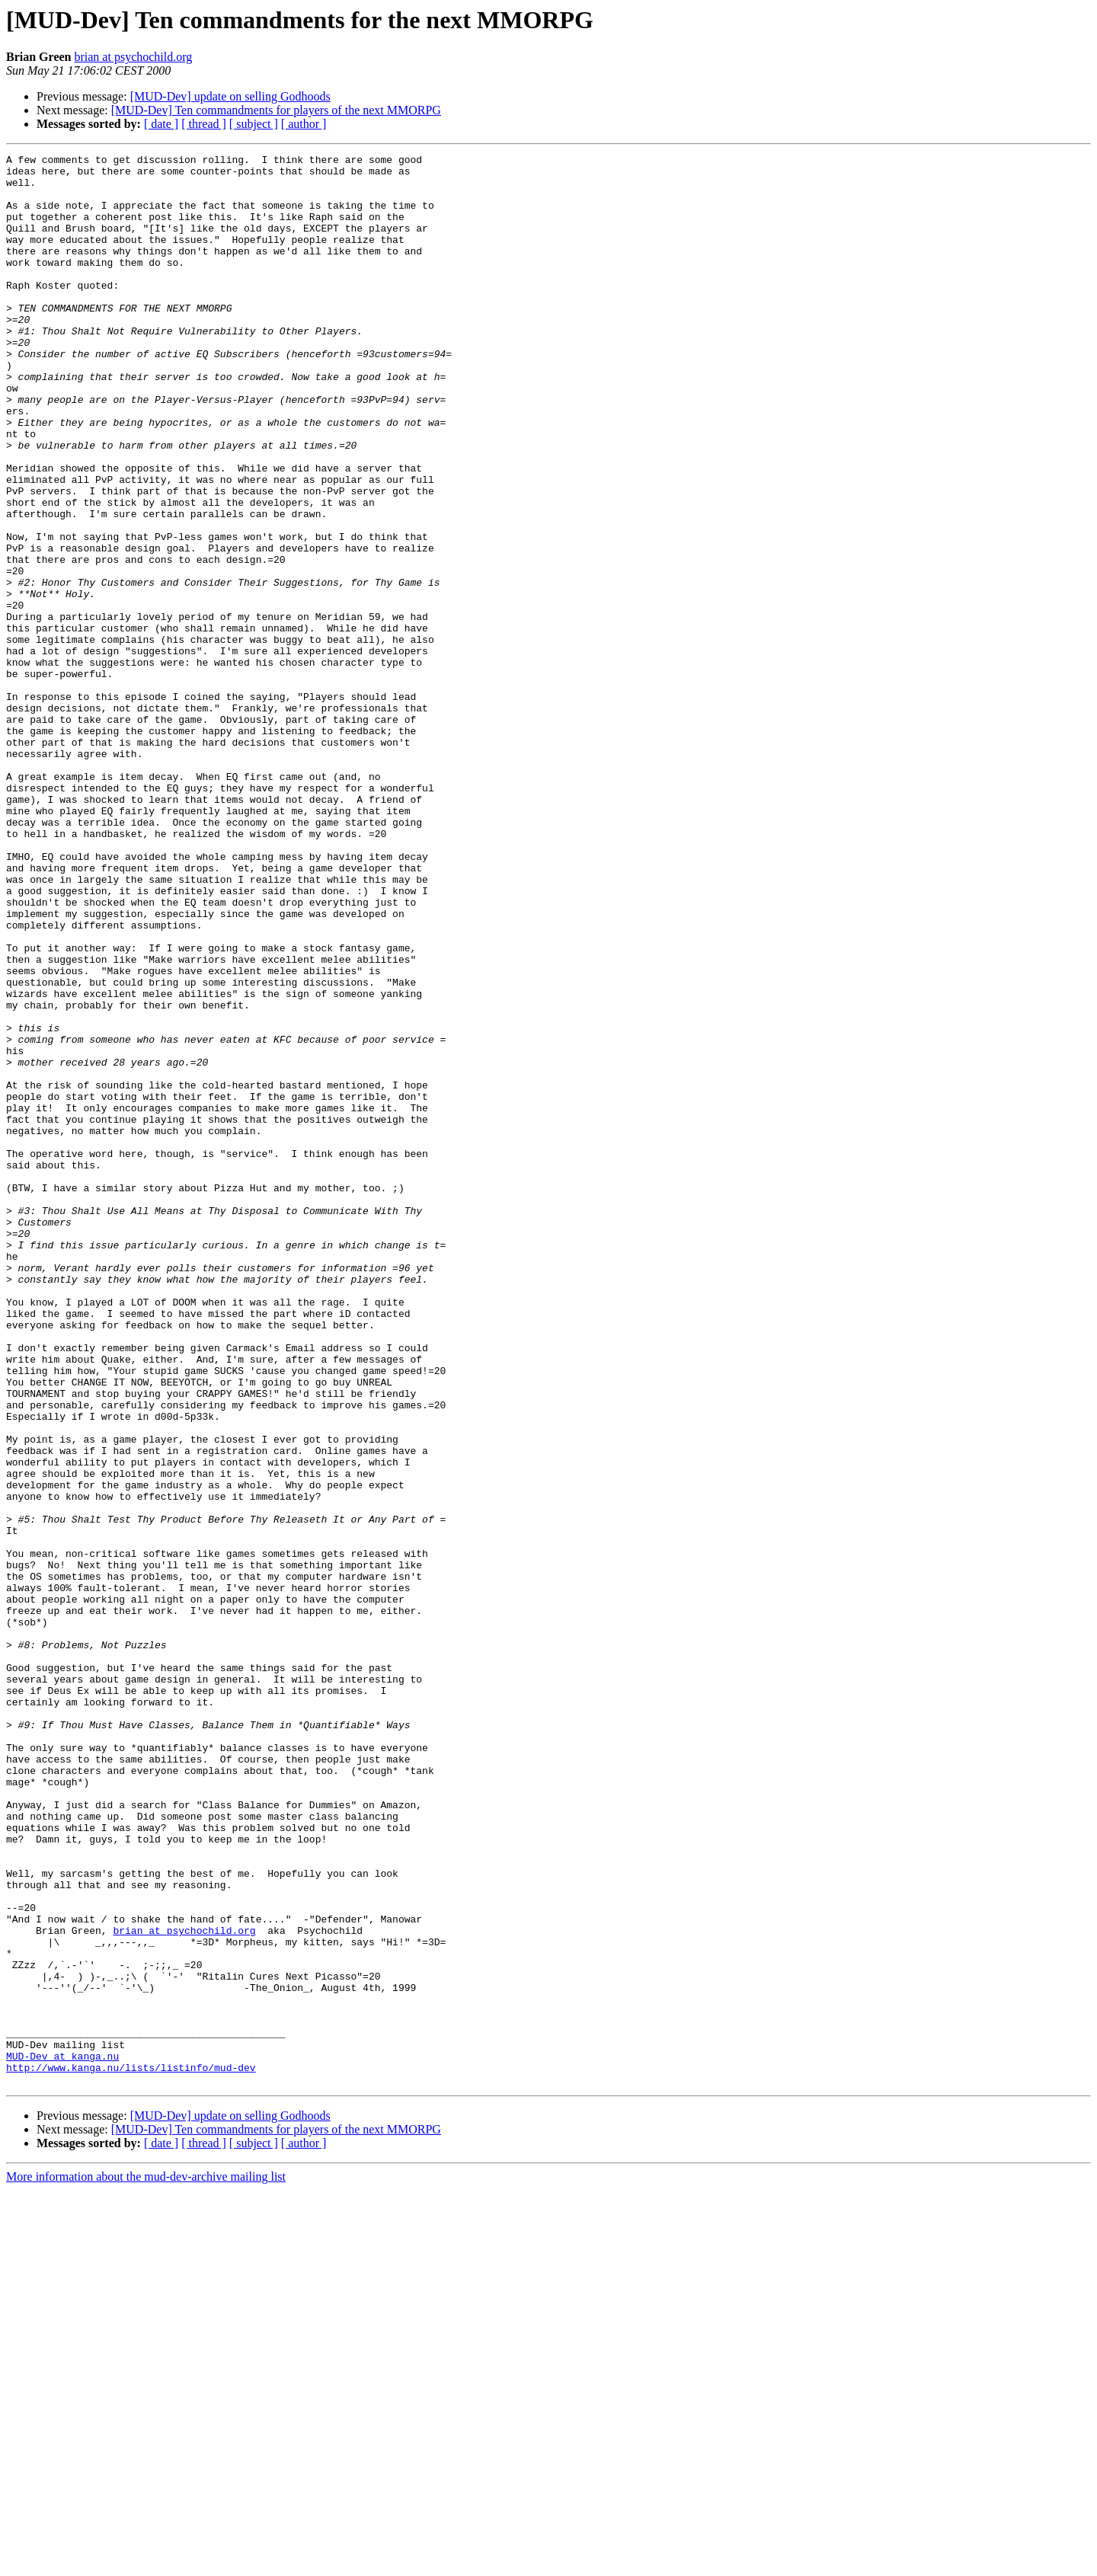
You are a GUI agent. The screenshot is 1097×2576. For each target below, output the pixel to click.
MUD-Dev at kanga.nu (62, 2437)
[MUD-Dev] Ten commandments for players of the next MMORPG (276, 110)
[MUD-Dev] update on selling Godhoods (230, 96)
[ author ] (304, 123)
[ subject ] (253, 123)
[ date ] (161, 123)
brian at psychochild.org (133, 56)
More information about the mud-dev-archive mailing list (146, 2562)
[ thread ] (203, 123)
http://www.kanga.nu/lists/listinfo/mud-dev (131, 2451)
